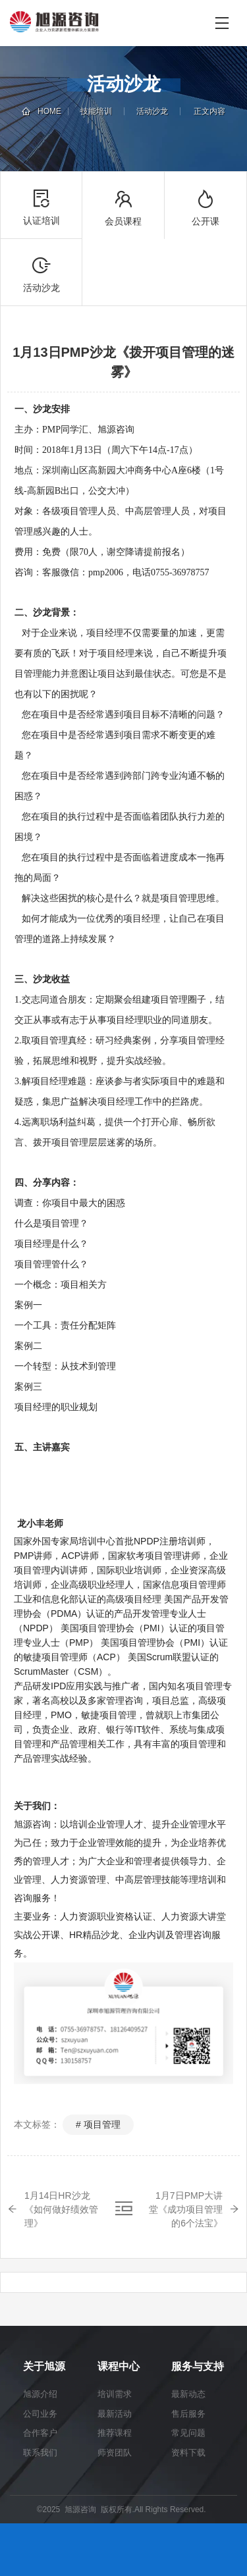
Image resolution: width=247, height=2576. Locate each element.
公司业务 (40, 2414)
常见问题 (188, 2433)
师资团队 (114, 2453)
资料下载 (188, 2453)
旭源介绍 (40, 2394)
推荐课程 (114, 2433)
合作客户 (40, 2433)
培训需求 (114, 2394)
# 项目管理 (98, 2124)
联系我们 (40, 2453)
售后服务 (188, 2414)
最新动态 (188, 2394)
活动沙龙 (152, 111)
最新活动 (114, 2414)
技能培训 (96, 111)
